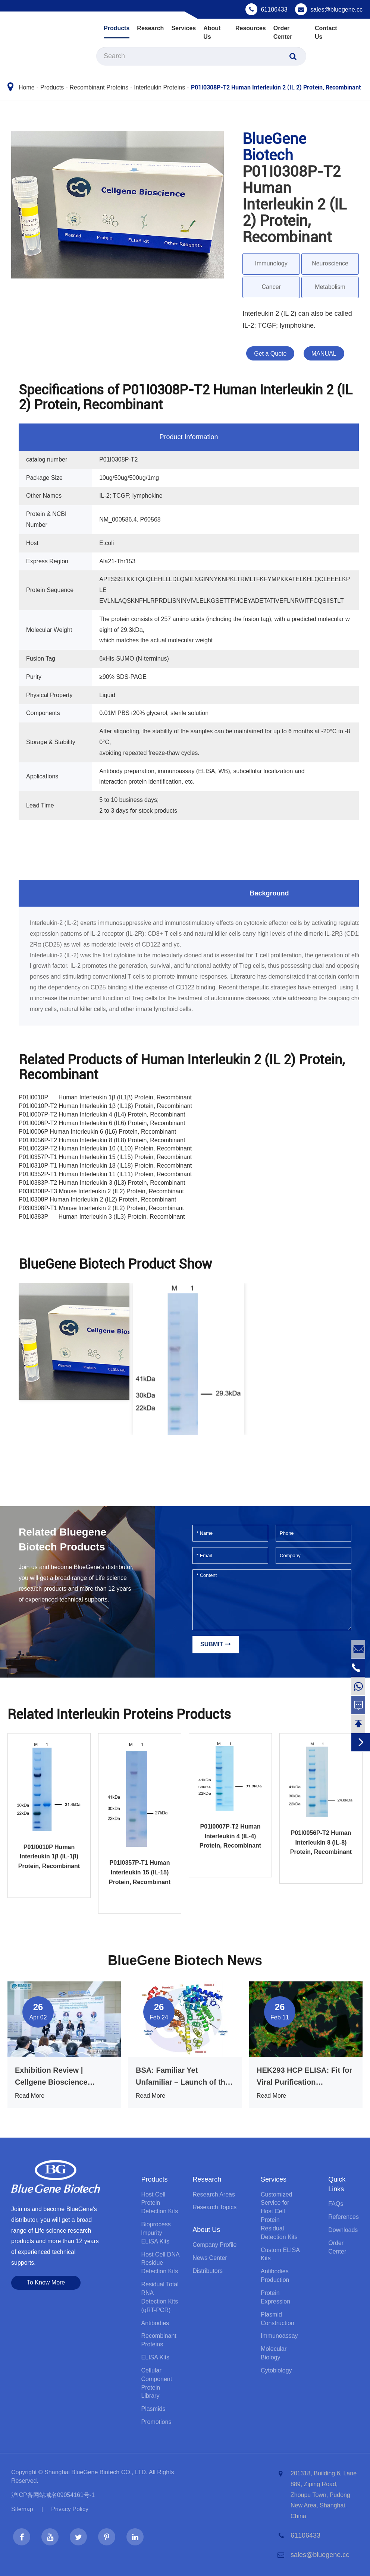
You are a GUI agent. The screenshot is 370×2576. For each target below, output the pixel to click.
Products (116, 28)
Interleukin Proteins (159, 87)
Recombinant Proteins (98, 87)
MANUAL (323, 353)
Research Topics (214, 2207)
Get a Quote (270, 353)
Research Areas (213, 2194)
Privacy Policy (69, 2509)
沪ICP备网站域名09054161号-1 (53, 2495)
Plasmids (153, 2409)
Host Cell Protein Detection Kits (159, 2203)
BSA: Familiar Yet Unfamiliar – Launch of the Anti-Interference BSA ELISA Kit (182, 2077)
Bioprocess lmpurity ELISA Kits (155, 2233)
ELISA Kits (155, 2357)
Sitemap (22, 2509)
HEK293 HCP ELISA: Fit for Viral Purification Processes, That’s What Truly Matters (304, 2077)
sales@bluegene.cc (336, 9)
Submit (215, 1644)
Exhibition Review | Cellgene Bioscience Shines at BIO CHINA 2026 (61, 2077)
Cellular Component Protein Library (156, 2383)
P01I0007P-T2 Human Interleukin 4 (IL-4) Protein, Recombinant (230, 1836)
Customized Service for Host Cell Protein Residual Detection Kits (279, 2215)
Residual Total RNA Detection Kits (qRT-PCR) (159, 2297)
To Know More (46, 2282)
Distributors (207, 2271)
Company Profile (214, 2245)
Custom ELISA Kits (280, 2254)
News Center (209, 2258)
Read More (29, 2095)
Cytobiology (276, 2370)
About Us (211, 32)
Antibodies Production (275, 2275)
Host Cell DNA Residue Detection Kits (160, 2263)
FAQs (335, 2204)
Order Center (282, 32)
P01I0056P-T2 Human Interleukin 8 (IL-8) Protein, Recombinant (321, 1842)
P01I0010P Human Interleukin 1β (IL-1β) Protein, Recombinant (49, 1856)
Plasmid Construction (277, 2318)
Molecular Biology (273, 2353)
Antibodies (155, 2323)
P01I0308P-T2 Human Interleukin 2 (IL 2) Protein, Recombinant (276, 87)
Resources (250, 28)
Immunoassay (279, 2336)
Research (150, 28)
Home (27, 87)
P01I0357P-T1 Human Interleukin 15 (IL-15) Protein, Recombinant (139, 1872)
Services (183, 28)
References (343, 2217)
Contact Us (326, 32)
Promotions (156, 2422)
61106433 (274, 9)
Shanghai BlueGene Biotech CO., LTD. (95, 2472)
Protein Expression (275, 2297)
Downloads (343, 2230)
